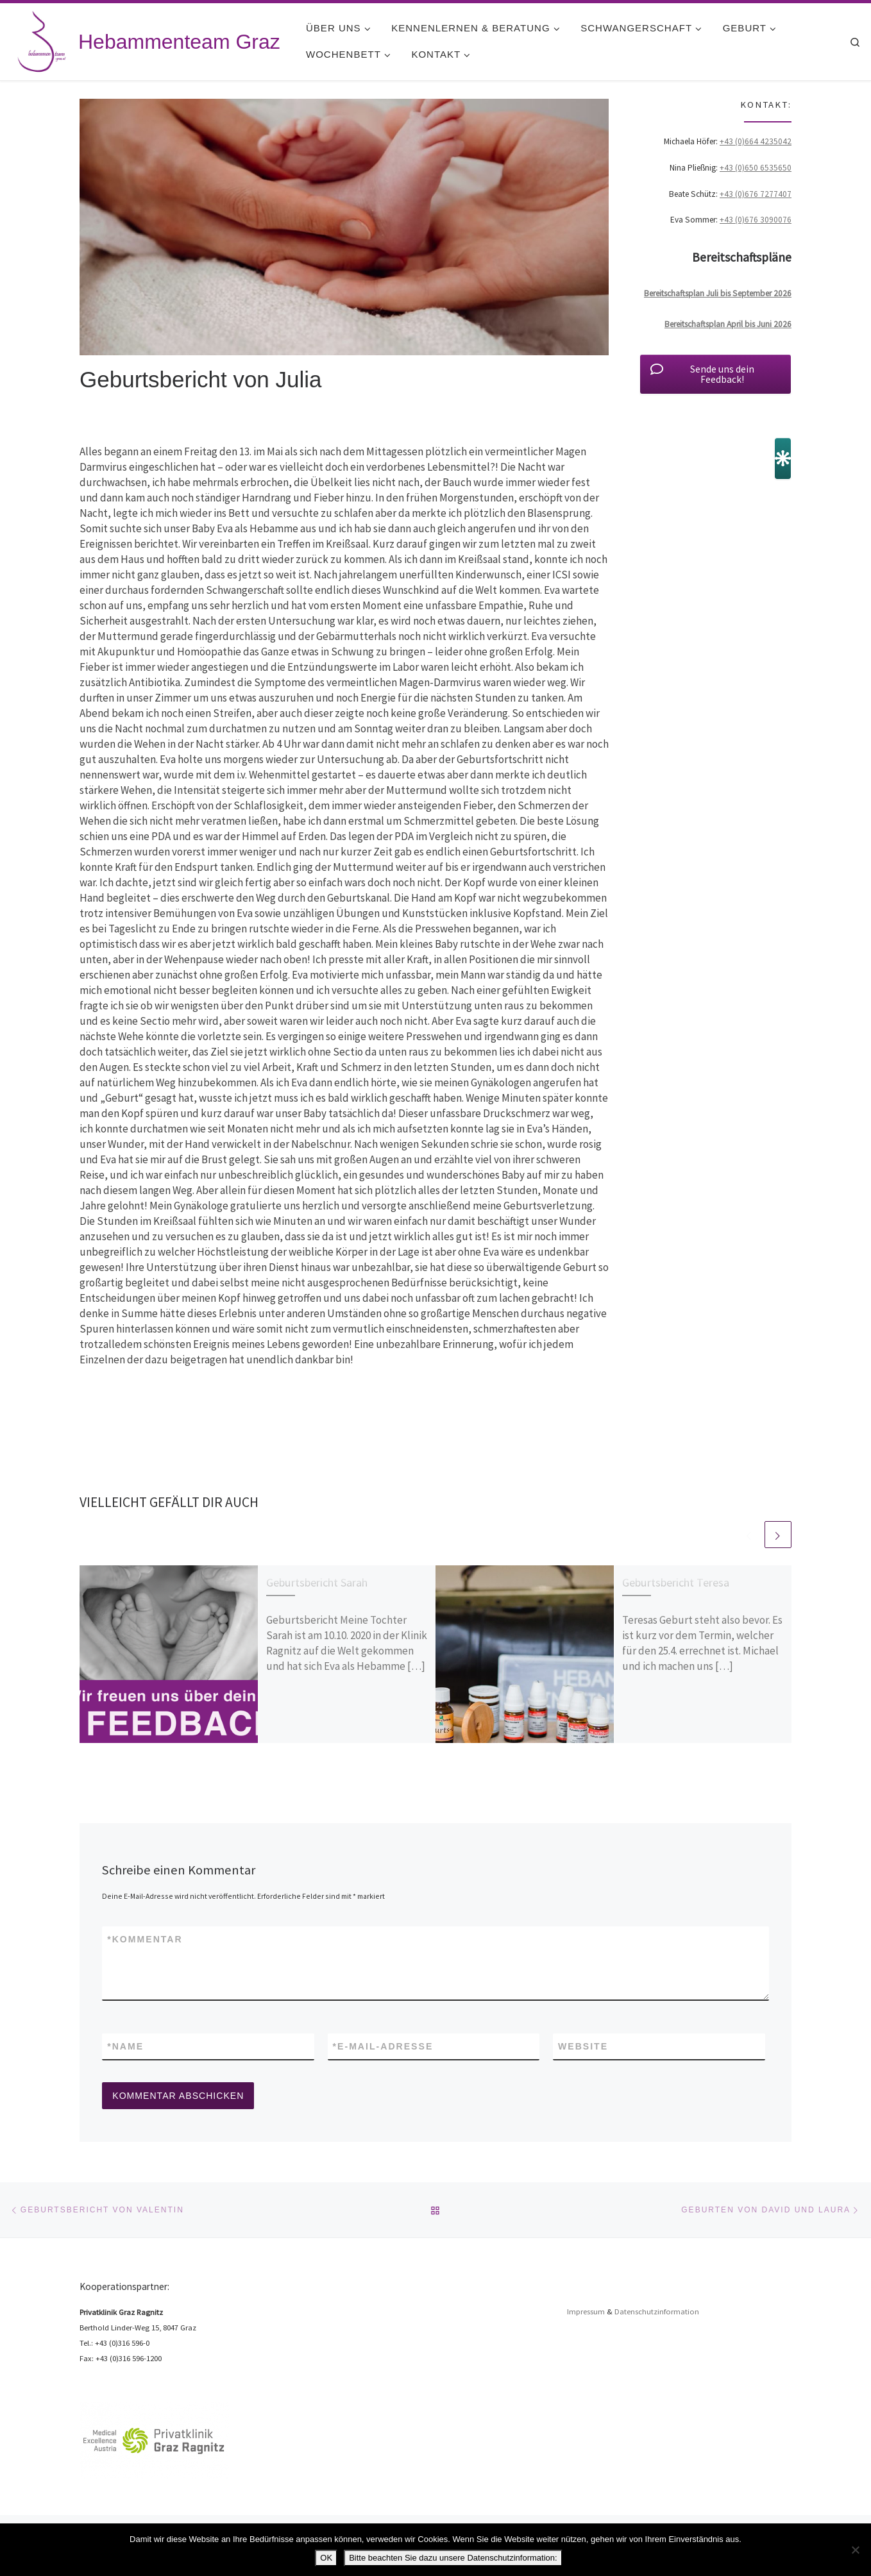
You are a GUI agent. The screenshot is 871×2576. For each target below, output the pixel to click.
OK (326, 2558)
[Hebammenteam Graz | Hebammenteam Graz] (42, 39)
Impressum (586, 2311)
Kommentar (145, 1939)
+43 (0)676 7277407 (755, 194)
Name (125, 2046)
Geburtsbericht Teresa (675, 1582)
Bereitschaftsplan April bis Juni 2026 (727, 324)
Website (583, 2046)
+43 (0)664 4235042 (755, 141)
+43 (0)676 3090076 (755, 219)
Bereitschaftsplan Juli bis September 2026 (717, 293)
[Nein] (855, 2549)
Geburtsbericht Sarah (317, 1582)
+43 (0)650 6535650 (755, 167)
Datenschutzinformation (656, 2311)
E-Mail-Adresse (383, 2046)
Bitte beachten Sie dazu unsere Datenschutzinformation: (453, 2558)
